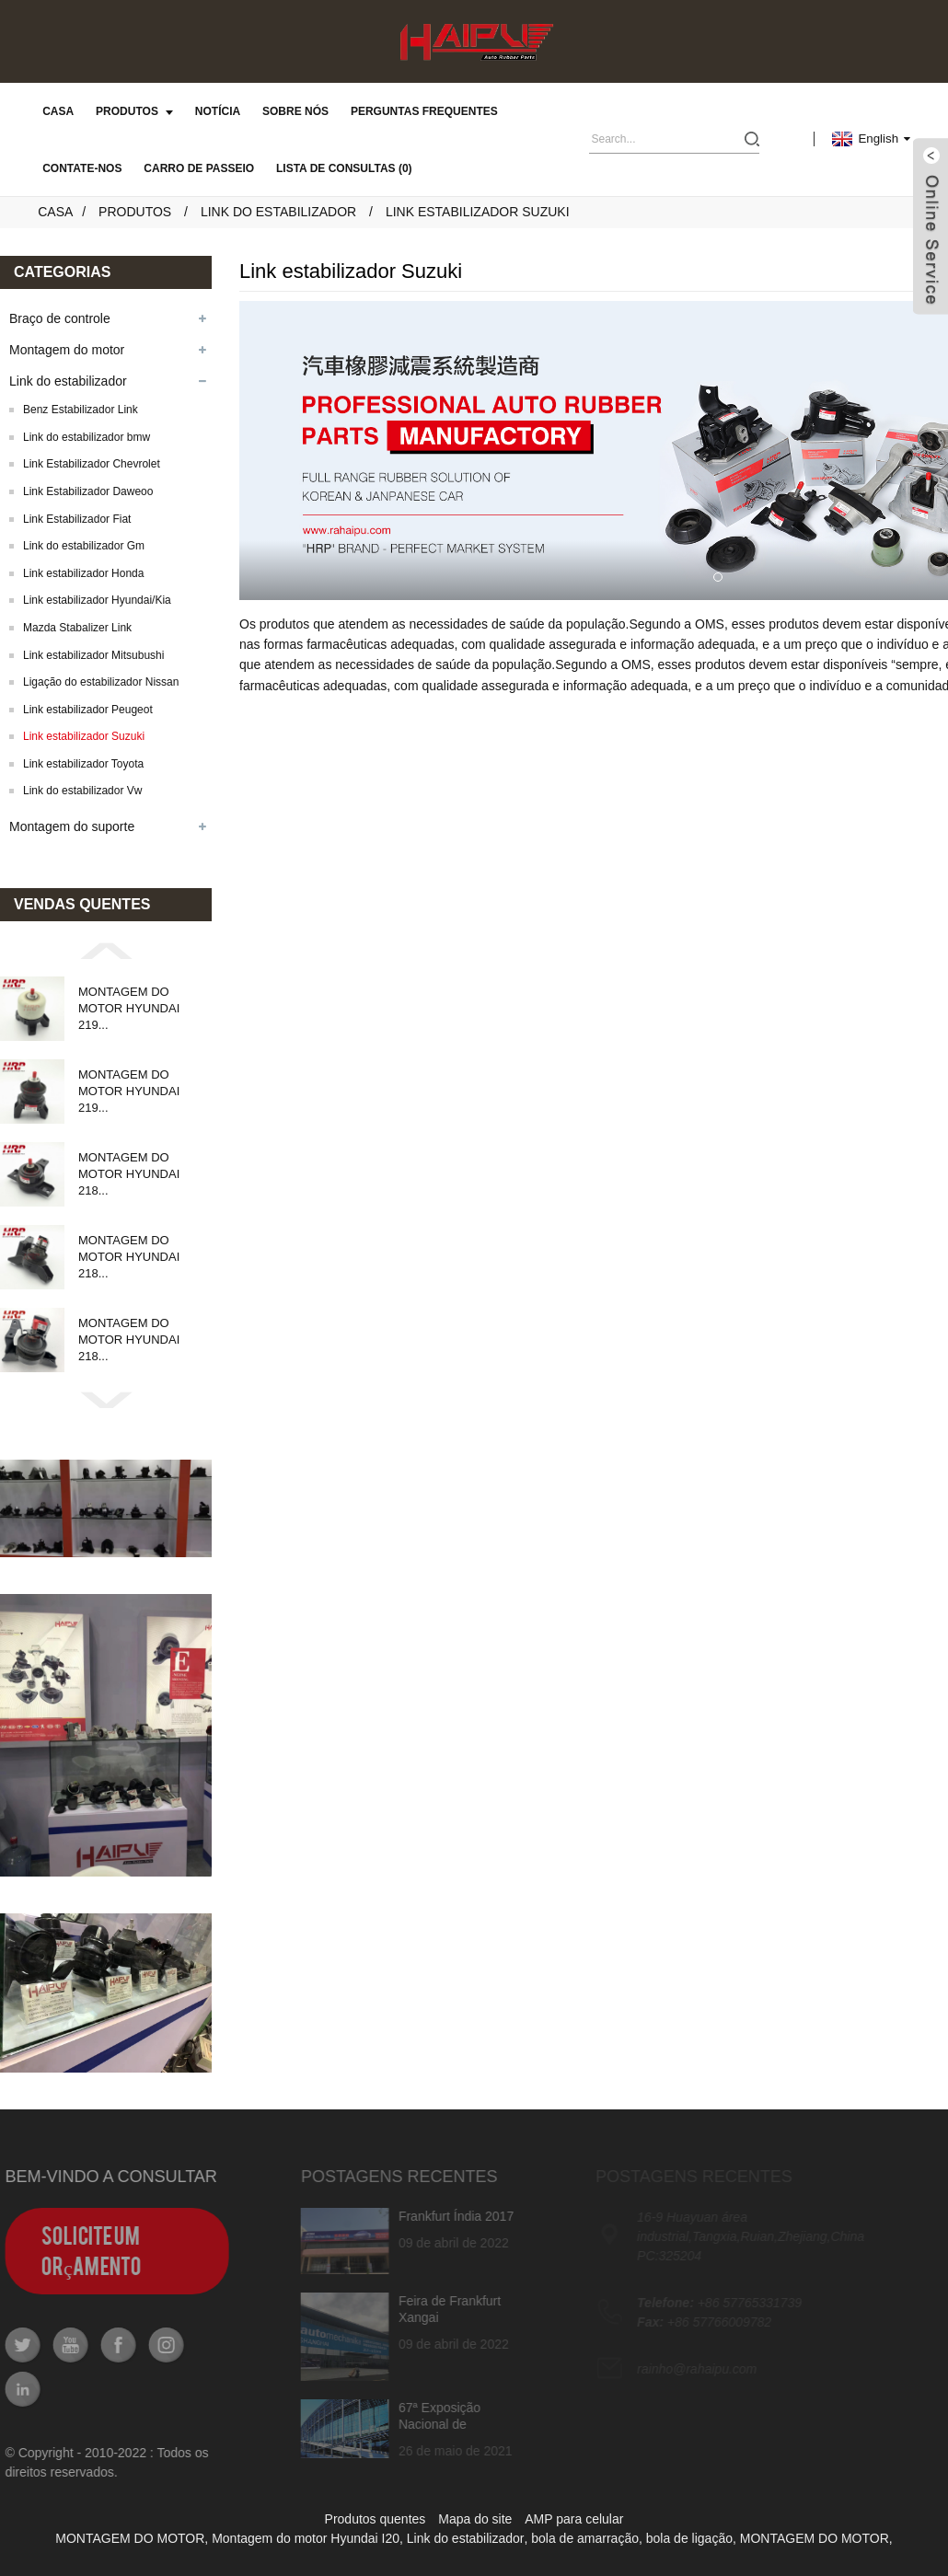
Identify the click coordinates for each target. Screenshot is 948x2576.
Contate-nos (81, 168)
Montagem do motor (66, 349)
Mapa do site (475, 2519)
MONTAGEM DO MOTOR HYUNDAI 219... (128, 1008)
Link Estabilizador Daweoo (88, 491)
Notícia (217, 111)
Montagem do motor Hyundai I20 (305, 2538)
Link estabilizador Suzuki (478, 211)
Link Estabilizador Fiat (77, 519)
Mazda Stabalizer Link (77, 627)
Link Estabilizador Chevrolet (91, 463)
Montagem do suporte (71, 826)
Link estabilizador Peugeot (88, 709)
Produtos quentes (375, 2519)
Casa (58, 111)
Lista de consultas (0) (344, 168)
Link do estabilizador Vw (82, 790)
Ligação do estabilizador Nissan (101, 682)
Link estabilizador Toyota (83, 763)
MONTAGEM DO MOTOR (129, 2538)
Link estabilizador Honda (83, 573)
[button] (106, 950)
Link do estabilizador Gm (84, 545)
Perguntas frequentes (424, 111)
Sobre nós (295, 111)
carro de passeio (199, 168)
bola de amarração (585, 2538)
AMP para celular (574, 2519)
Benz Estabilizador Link (80, 409)
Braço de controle (59, 318)
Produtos (134, 111)
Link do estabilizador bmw (86, 437)
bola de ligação (689, 2538)
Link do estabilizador (278, 211)
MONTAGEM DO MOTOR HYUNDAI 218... (128, 1173)
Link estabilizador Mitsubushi (93, 655)
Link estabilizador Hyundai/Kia (97, 600)
